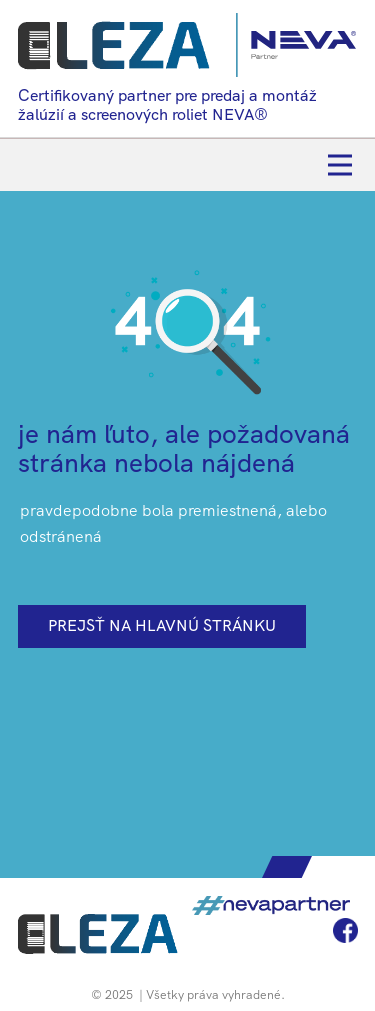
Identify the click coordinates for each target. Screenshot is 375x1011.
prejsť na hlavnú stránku (162, 625)
